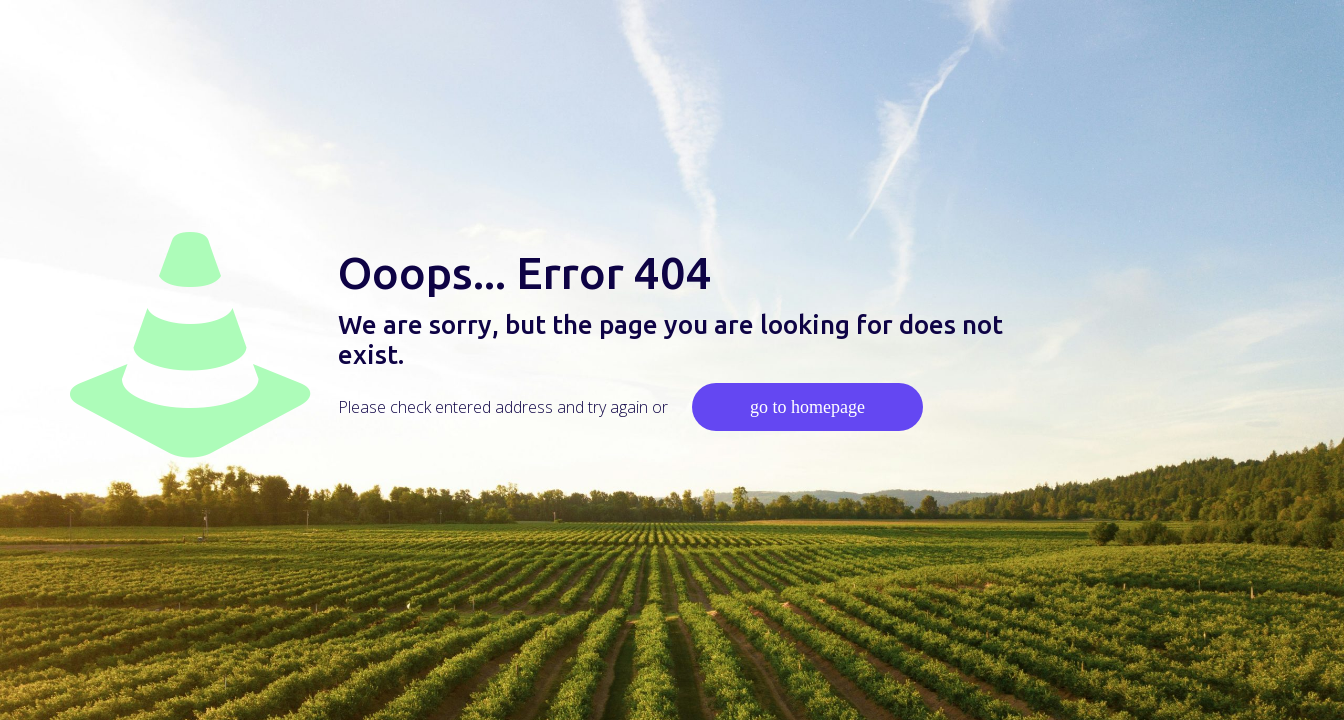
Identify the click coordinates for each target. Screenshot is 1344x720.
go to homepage (807, 407)
